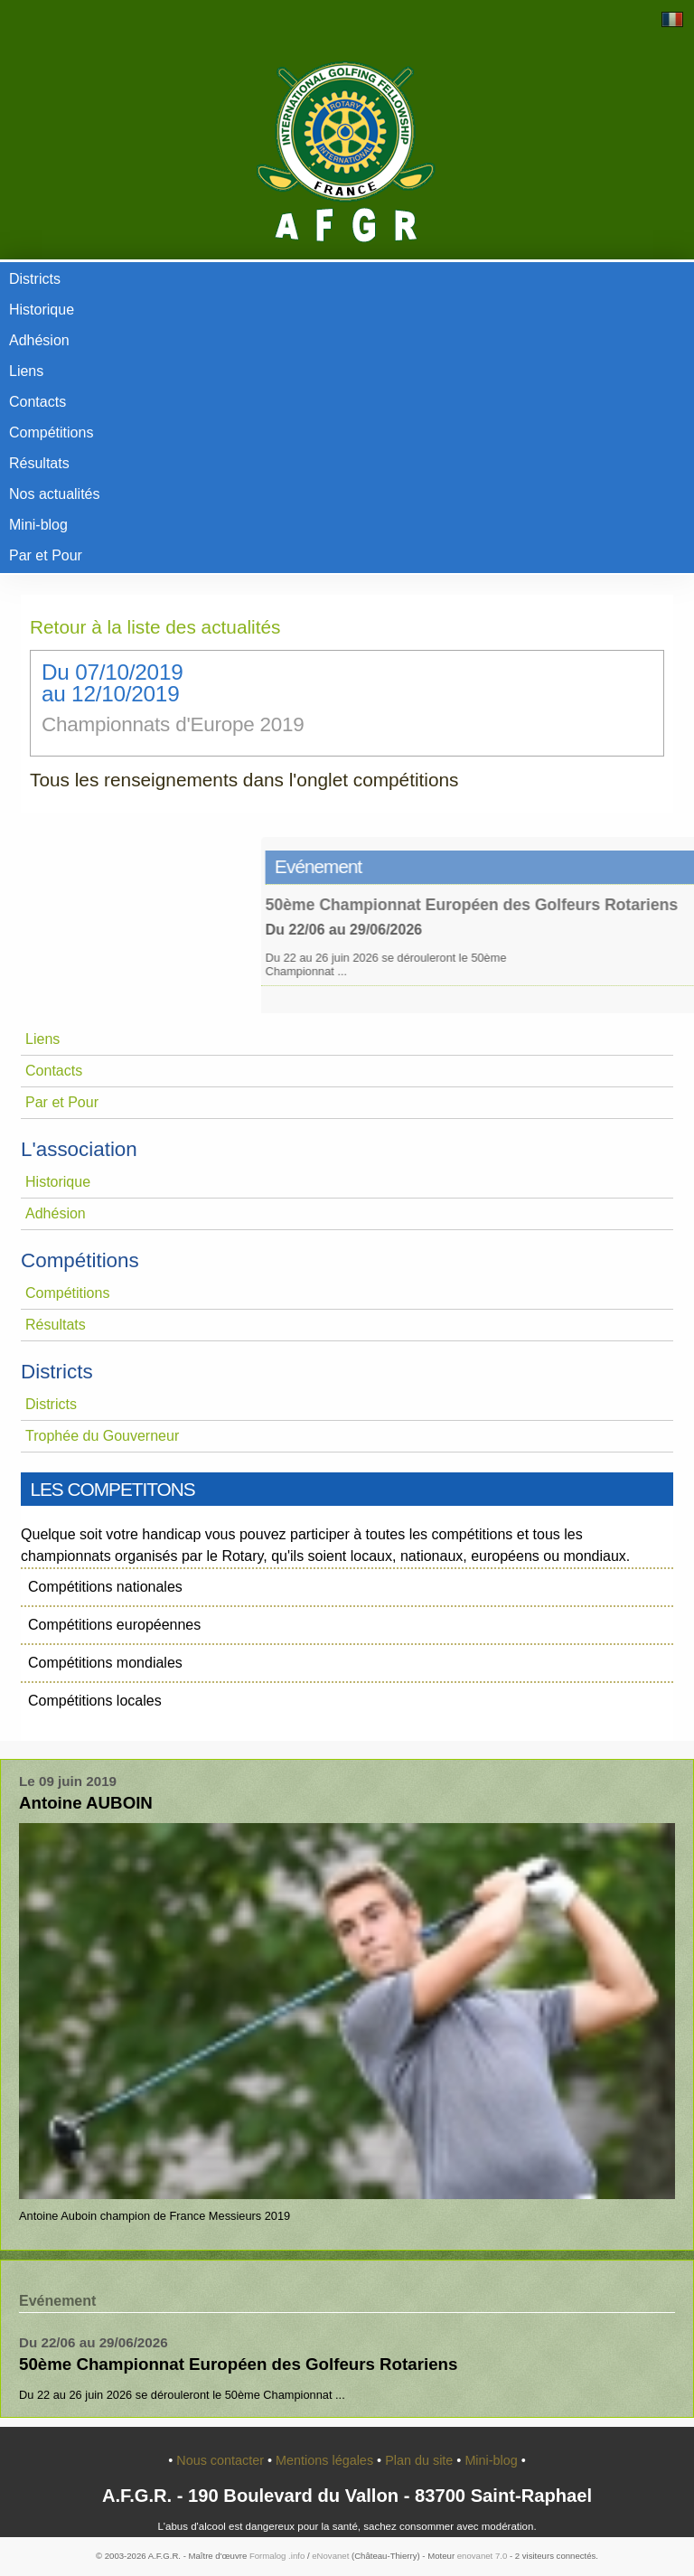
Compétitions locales (95, 1700)
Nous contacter (221, 2460)
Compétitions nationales (105, 1586)
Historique (41, 309)
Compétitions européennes (114, 1624)
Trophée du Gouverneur (102, 1435)
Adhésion (39, 340)
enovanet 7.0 (482, 2556)
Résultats (39, 463)
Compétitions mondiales (105, 1662)
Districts (35, 279)
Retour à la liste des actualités (155, 626)
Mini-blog (38, 524)
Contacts (37, 401)
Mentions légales (326, 2460)
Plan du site (420, 2460)
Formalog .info (277, 2556)
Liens (26, 371)
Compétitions (51, 432)
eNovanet (330, 2556)
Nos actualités (54, 494)
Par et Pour (45, 555)
